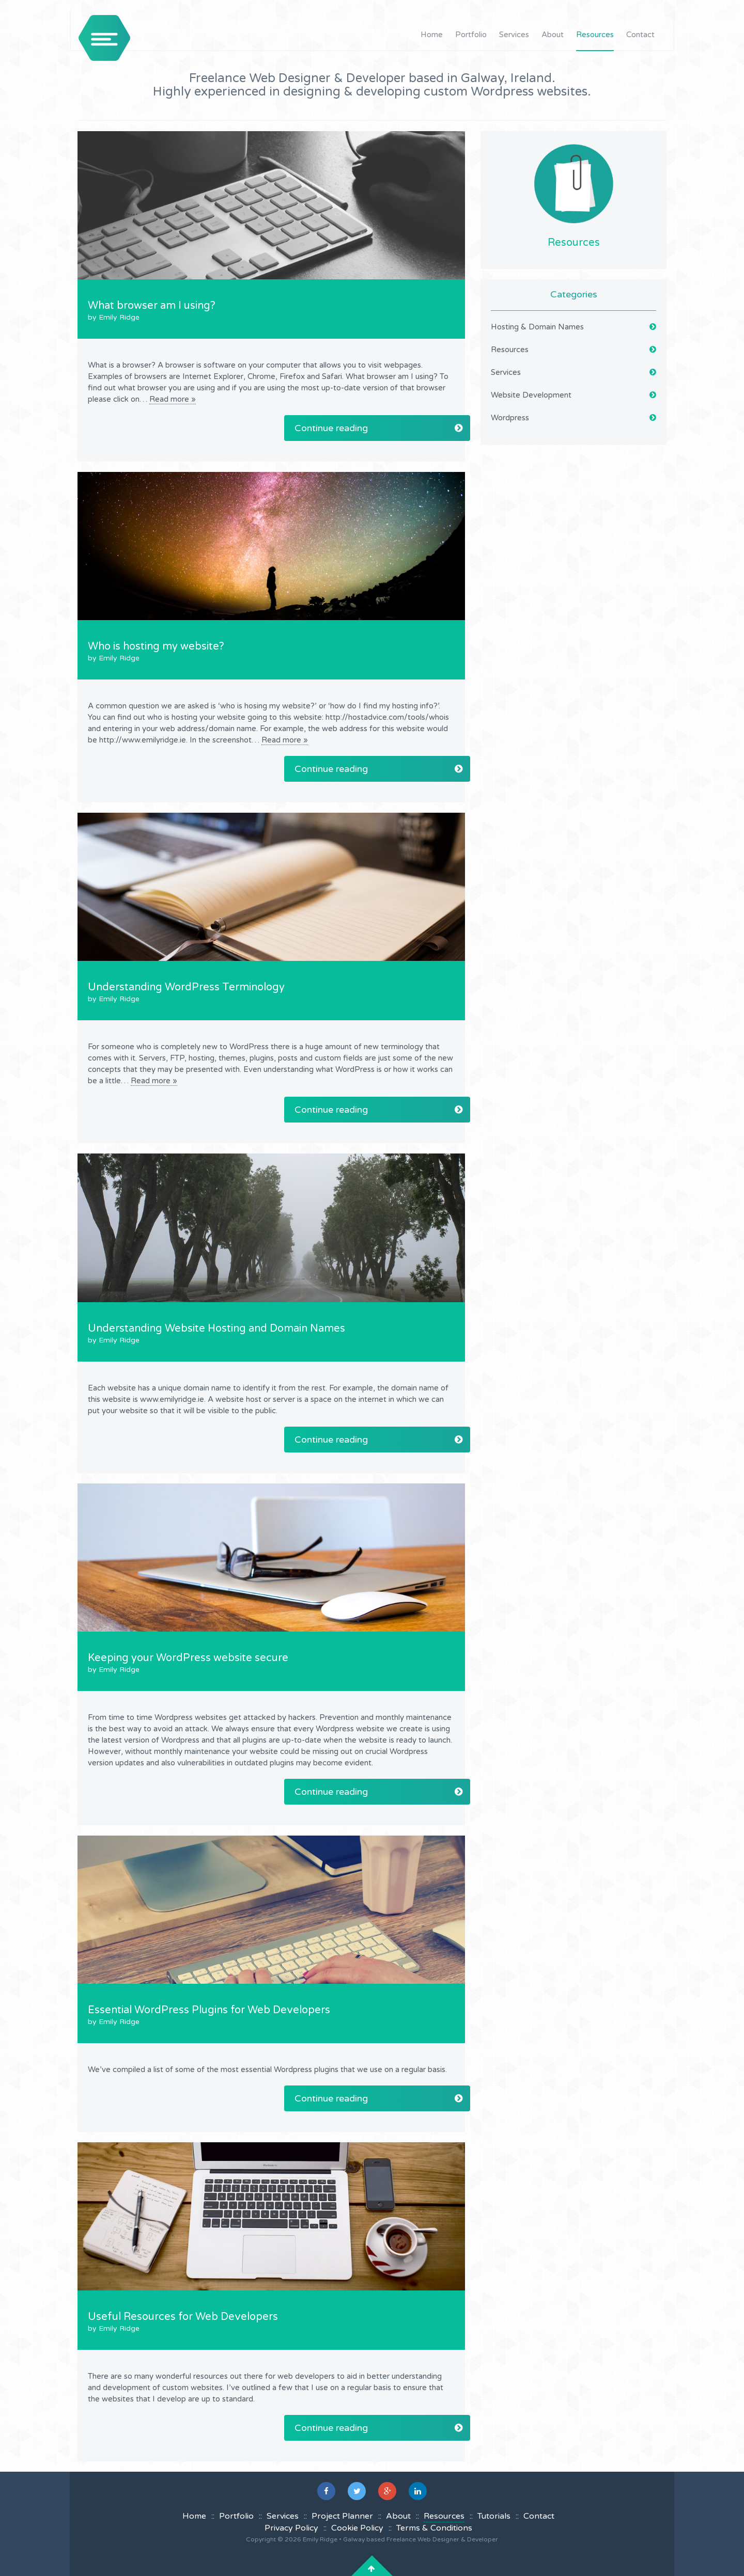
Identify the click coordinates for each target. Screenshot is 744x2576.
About (552, 34)
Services (514, 34)
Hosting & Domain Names (537, 326)
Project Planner (342, 2516)
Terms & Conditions (434, 2528)
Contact (640, 34)
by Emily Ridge (114, 317)
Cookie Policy (357, 2528)
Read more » (172, 399)
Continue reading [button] (378, 428)
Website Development (531, 395)
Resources (595, 34)
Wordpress (510, 417)
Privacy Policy (291, 2528)
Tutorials (493, 2516)
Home (432, 34)
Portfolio (471, 34)
